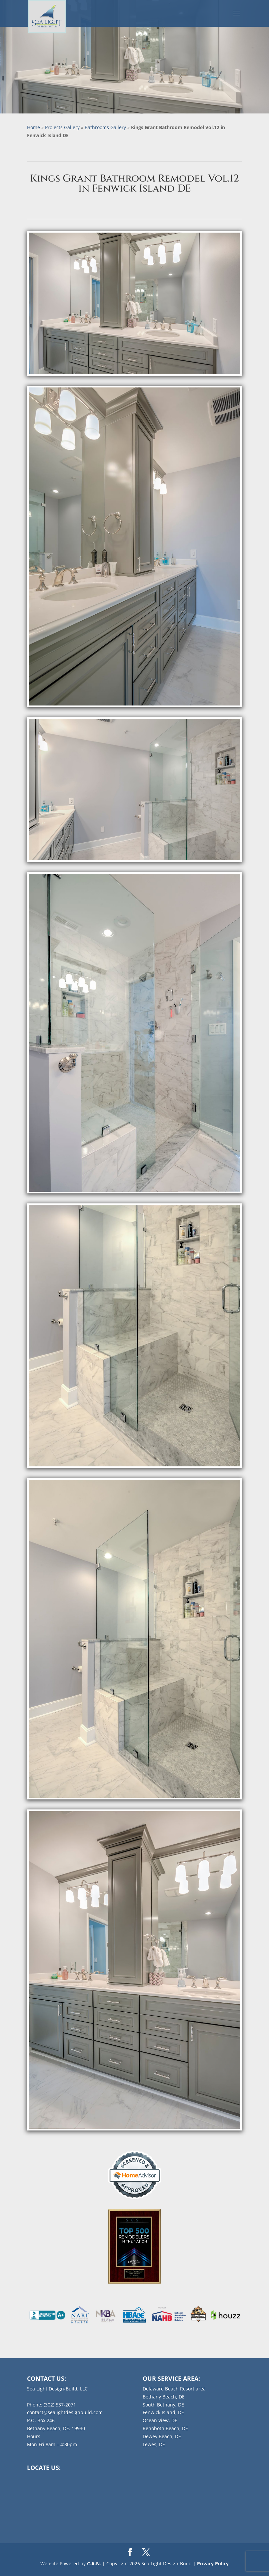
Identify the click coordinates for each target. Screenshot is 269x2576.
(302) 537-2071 (60, 2404)
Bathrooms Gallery (105, 127)
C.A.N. (94, 2563)
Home (33, 127)
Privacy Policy (213, 2563)
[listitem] (47, 2315)
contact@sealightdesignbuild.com (65, 2412)
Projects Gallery (62, 127)
